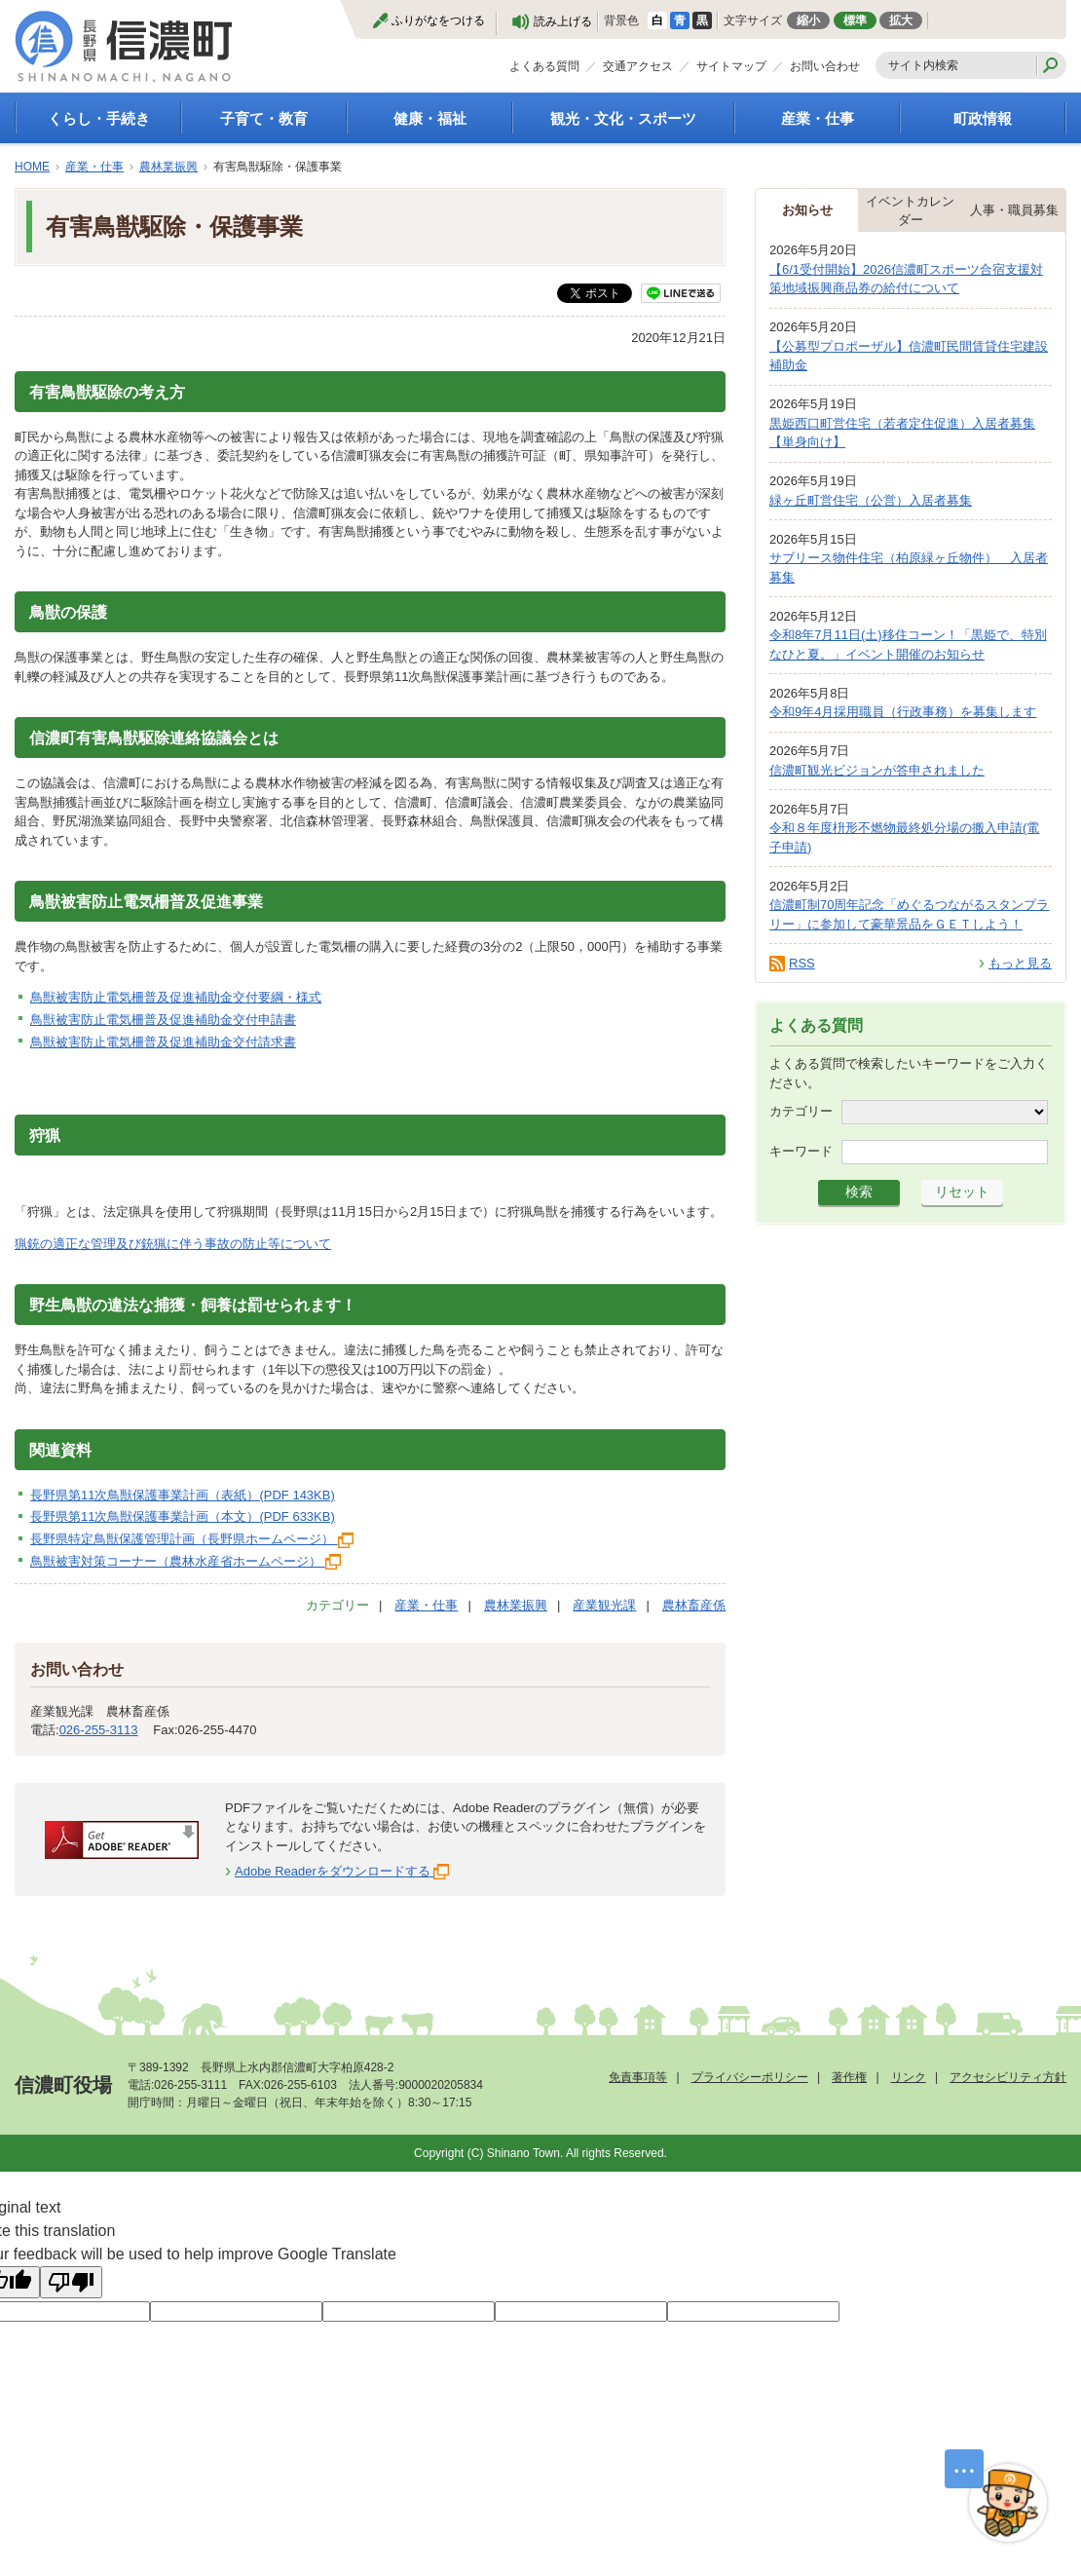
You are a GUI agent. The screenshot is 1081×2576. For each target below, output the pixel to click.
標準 (855, 20)
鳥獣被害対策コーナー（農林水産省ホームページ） (185, 1561)
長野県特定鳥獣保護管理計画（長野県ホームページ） (192, 1539)
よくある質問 (544, 66)
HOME (32, 166)
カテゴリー (801, 1111)
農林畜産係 (694, 1605)
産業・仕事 (817, 118)
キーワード (801, 1151)
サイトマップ (731, 66)
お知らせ (807, 210)
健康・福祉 (429, 118)
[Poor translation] (71, 2282)
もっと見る (1020, 963)
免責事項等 (638, 2077)
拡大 (901, 20)
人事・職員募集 (1014, 210)
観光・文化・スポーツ (623, 118)
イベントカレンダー (910, 211)
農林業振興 (168, 166)
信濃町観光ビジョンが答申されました (877, 770)
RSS (802, 963)
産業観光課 (604, 1605)
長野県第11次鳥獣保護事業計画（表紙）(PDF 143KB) (182, 1495)
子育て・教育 (264, 118)
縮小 (808, 20)
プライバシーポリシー (749, 2077)
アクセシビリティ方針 (1008, 2077)
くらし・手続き (99, 118)
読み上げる (563, 21)
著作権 (849, 2077)
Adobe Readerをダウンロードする (342, 1872)
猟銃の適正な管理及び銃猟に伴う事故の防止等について (173, 1243)
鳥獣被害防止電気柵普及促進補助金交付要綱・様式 (175, 997)
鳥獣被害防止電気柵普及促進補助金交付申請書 (163, 1019)
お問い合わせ (825, 66)
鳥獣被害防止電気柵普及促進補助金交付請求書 (163, 1042)
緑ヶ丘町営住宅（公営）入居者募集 (870, 500)
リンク (908, 2077)
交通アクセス (638, 66)
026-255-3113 (98, 1730)
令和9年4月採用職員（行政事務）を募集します (902, 711)
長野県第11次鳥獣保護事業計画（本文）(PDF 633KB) (182, 1516)
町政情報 (982, 118)
